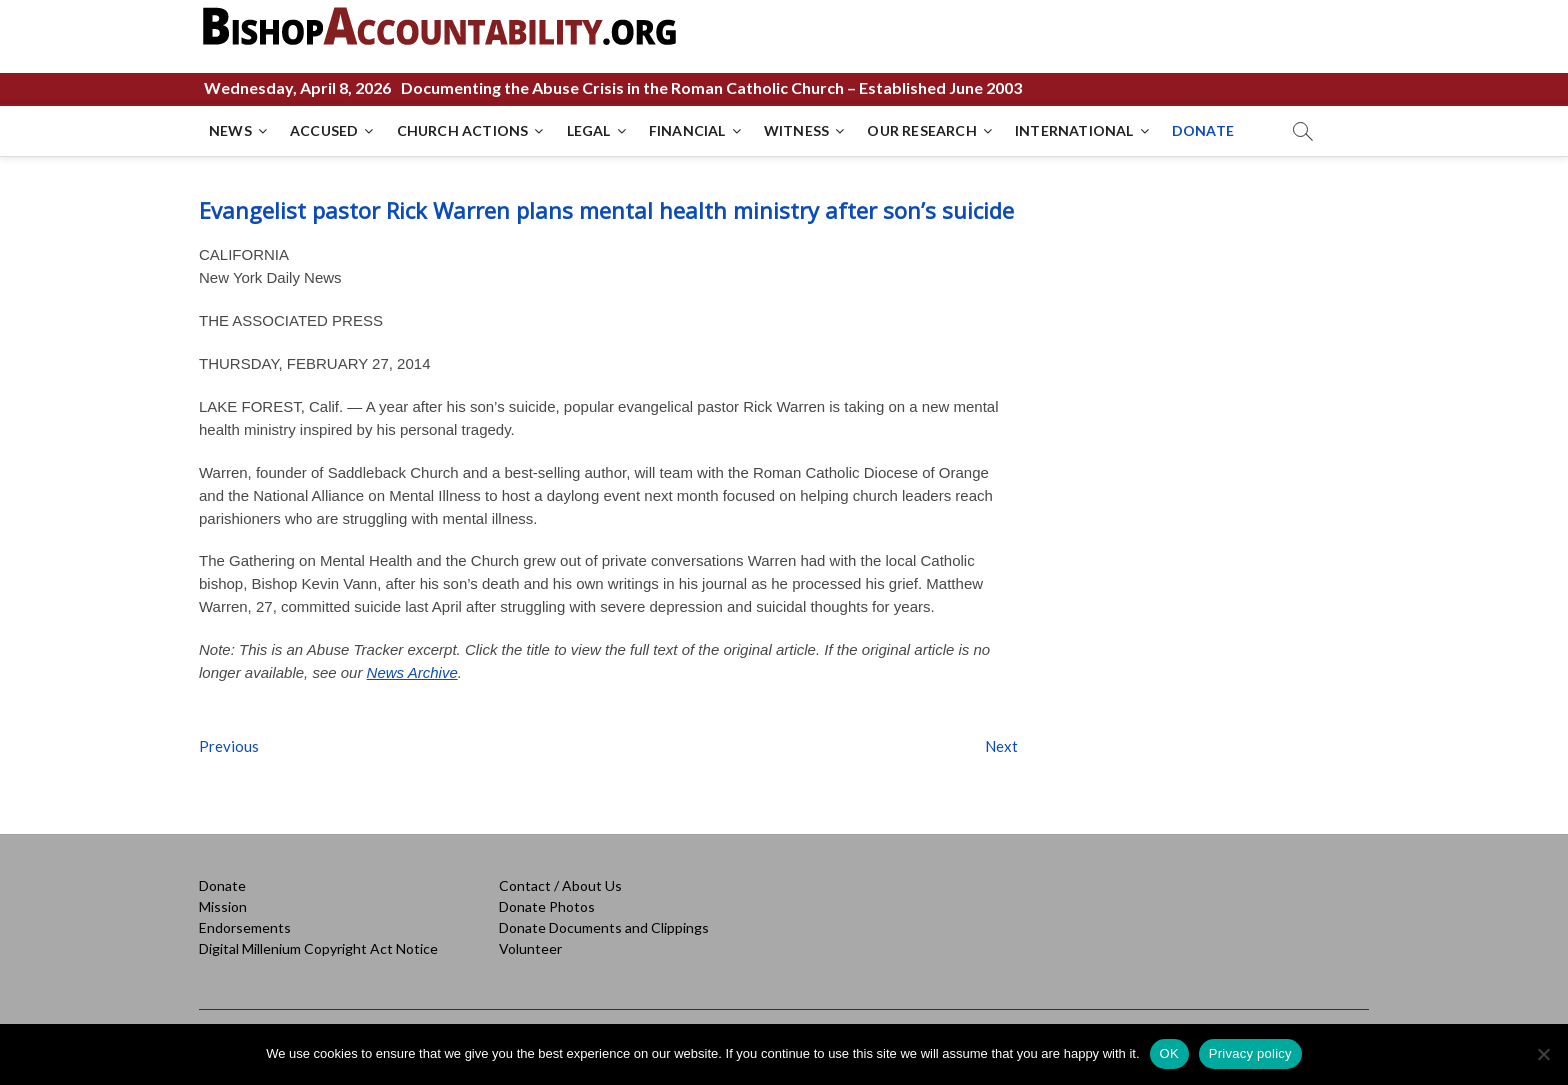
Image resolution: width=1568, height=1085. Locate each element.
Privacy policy (1250, 1053)
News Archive (412, 672)
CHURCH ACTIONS (463, 130)
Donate (222, 885)
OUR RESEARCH (921, 130)
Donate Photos (547, 906)
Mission (223, 906)
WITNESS (796, 130)
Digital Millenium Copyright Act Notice (318, 948)
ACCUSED (324, 130)
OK (1169, 1053)
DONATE (1203, 130)
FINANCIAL (687, 130)
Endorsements (245, 927)
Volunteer (530, 948)
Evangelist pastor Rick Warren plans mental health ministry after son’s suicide (606, 210)
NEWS (230, 130)
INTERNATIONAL (1074, 130)
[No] (1543, 1054)
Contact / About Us (560, 885)
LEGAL (589, 130)
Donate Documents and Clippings (604, 927)
